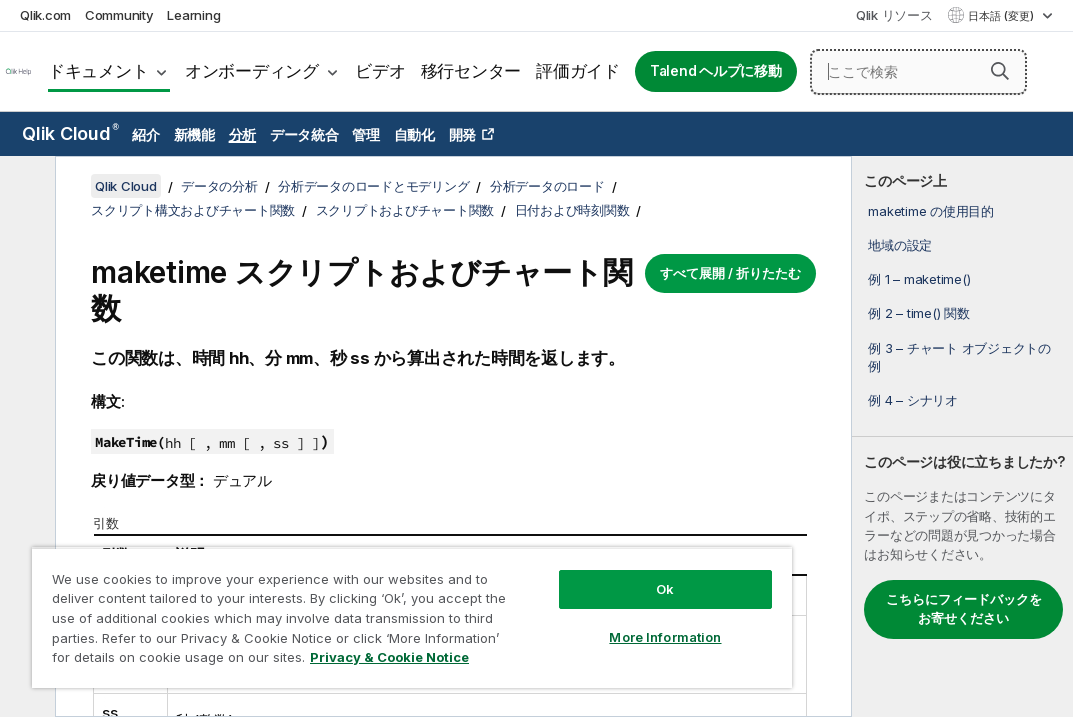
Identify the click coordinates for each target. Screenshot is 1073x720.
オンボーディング (252, 71)
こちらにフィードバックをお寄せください (964, 609)
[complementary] (962, 436)
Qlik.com (45, 15)
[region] (343, 600)
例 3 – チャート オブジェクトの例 (959, 357)
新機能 (194, 134)
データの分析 (219, 186)
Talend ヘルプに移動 (716, 71)
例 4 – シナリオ (913, 400)
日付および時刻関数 (572, 210)
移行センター (471, 71)
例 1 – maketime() (919, 279)
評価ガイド (578, 71)
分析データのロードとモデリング (373, 186)
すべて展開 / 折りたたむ (730, 273)
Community (119, 15)
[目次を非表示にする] (25, 187)
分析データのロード (547, 186)
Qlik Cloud (70, 133)
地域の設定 (900, 245)
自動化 (414, 134)
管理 (366, 134)
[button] (1000, 71)
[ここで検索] (918, 72)
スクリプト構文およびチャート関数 (193, 210)
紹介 (146, 134)
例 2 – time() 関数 (918, 313)
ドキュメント (98, 71)
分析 (243, 134)
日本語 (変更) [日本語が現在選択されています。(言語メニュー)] (1002, 16)
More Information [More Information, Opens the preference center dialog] (549, 602)
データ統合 (304, 134)
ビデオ (380, 71)
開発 (463, 134)
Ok (549, 554)
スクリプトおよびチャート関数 (405, 210)
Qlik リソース (894, 15)
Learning (193, 15)
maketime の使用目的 (931, 211)
